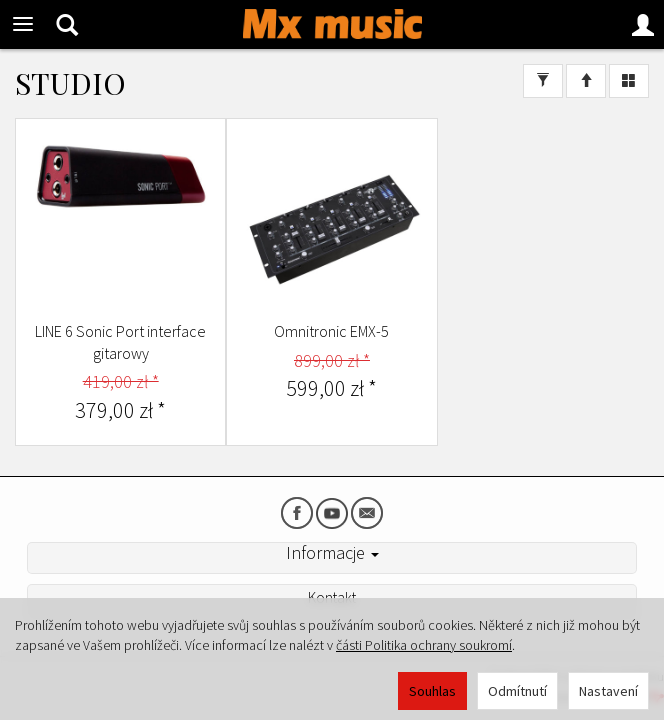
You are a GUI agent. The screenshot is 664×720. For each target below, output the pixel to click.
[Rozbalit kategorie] (23, 24)
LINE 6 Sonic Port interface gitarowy (120, 342)
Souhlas (432, 691)
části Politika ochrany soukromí (424, 645)
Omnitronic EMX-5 (331, 331)
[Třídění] (586, 81)
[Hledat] (67, 24)
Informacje (332, 552)
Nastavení (608, 691)
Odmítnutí (517, 691)
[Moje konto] (643, 24)
